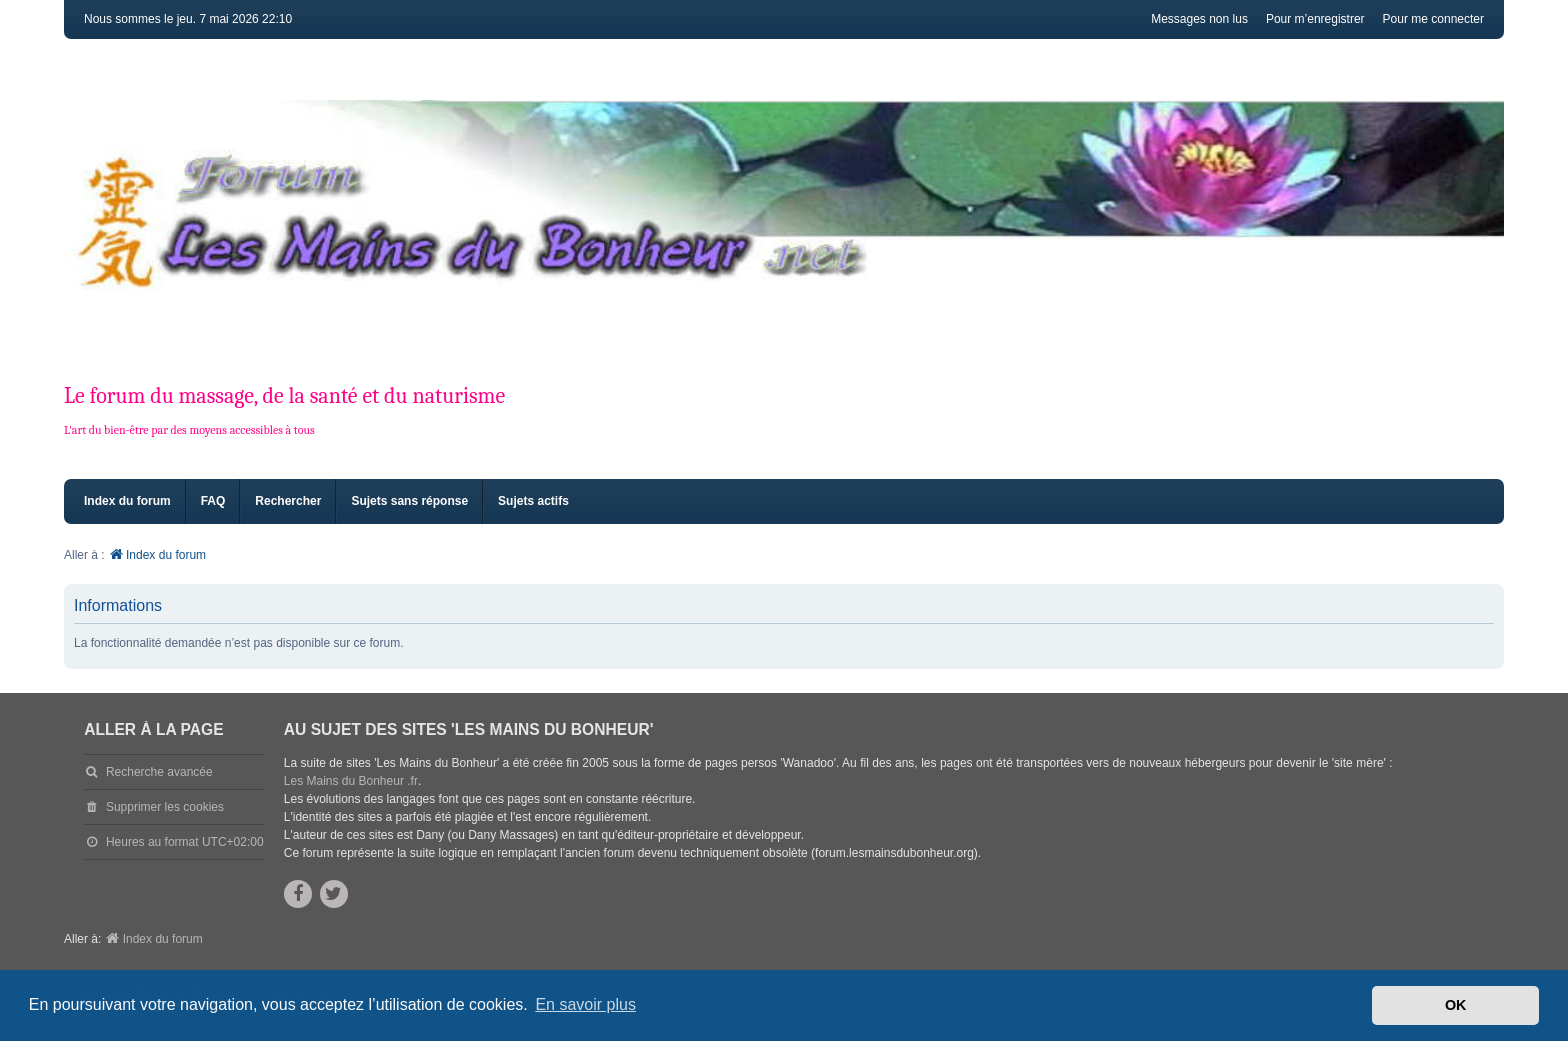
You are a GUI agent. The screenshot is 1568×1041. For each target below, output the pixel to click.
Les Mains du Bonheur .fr (351, 781)
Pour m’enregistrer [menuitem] (1315, 19)
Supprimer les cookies (165, 807)
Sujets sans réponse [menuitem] (409, 501)
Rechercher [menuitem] (288, 501)
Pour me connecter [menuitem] (1433, 19)
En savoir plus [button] (585, 1004)
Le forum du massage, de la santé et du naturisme (284, 396)
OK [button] (1456, 1005)
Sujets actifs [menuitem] (533, 501)
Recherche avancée (159, 772)
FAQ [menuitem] (213, 501)
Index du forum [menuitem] (127, 501)
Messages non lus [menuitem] (1199, 19)
